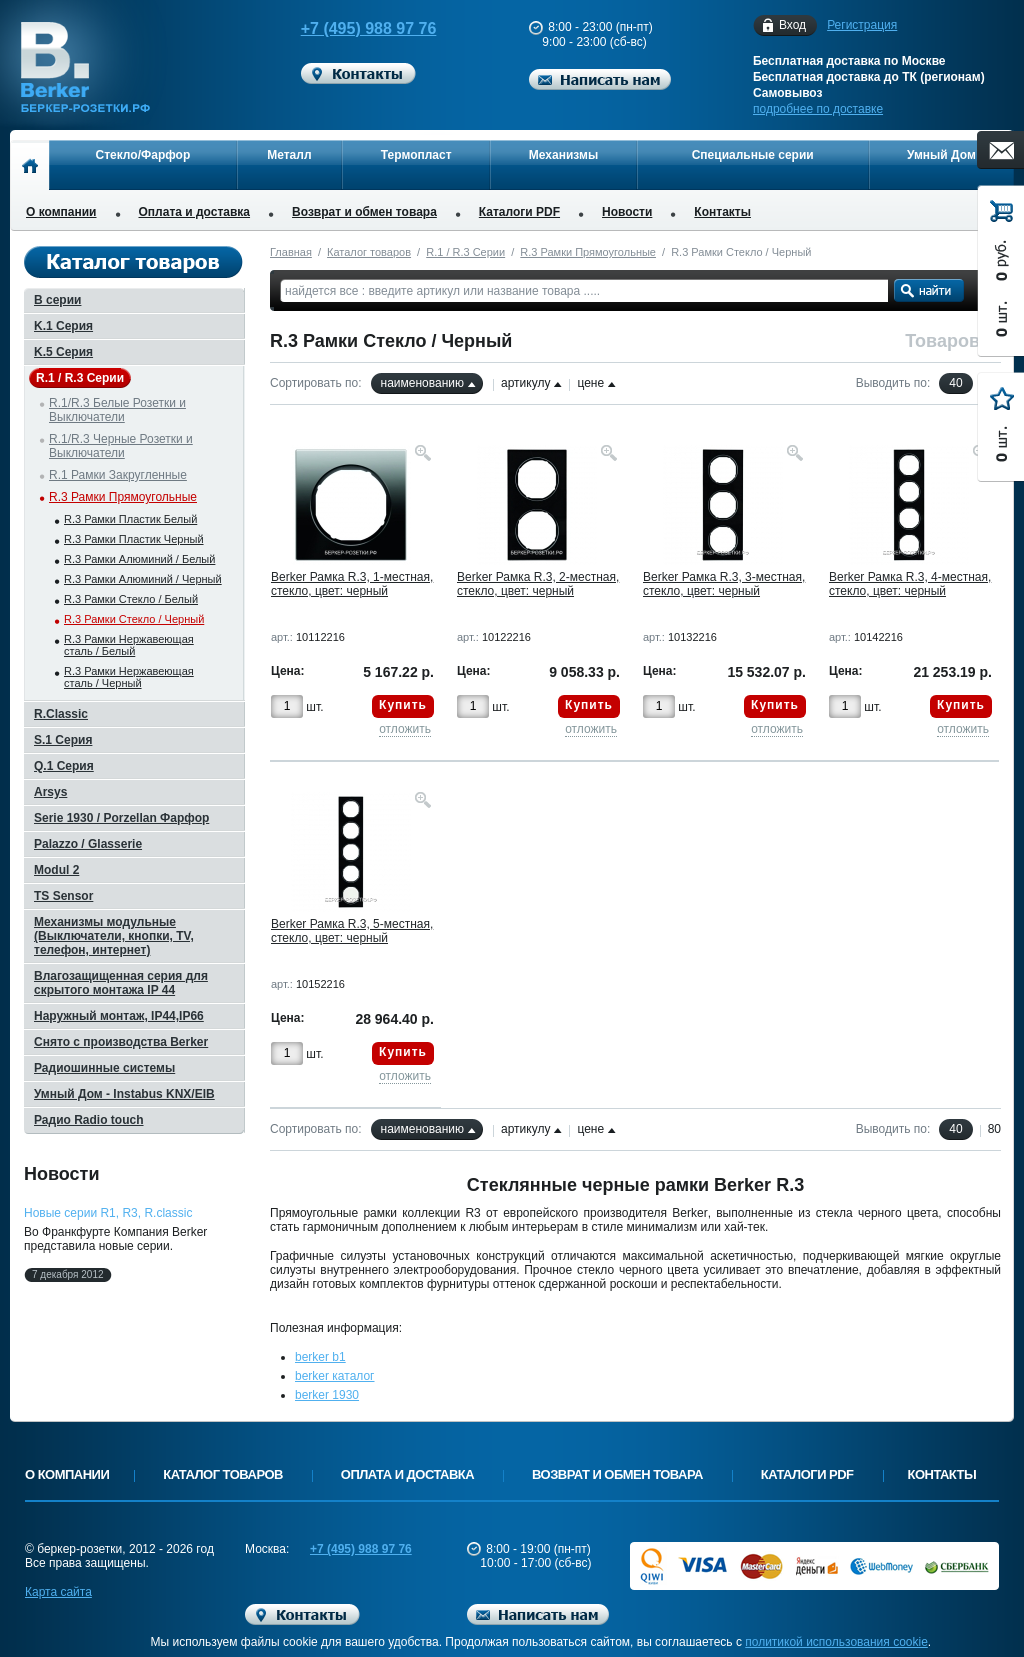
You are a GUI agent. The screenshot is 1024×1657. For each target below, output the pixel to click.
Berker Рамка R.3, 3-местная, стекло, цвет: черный (724, 584)
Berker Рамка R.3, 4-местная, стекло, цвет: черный (910, 584)
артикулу (525, 383)
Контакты (722, 212)
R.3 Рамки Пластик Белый (130, 519)
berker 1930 (327, 1395)
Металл (289, 155)
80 (994, 1129)
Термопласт (416, 155)
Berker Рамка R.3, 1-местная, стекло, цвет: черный (352, 584)
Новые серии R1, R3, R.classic (108, 1213)
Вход (792, 25)
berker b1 (320, 1357)
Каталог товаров (369, 252)
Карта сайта (58, 1592)
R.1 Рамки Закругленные (118, 475)
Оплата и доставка (195, 212)
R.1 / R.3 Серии (465, 252)
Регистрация (862, 25)
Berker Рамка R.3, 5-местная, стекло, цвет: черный (352, 931)
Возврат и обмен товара (364, 212)
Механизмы (563, 155)
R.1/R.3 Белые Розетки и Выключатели (117, 410)
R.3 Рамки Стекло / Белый (131, 599)
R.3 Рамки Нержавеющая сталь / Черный (129, 677)
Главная (291, 252)
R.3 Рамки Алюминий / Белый (139, 559)
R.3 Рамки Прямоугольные (588, 252)
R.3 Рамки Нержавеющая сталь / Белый (129, 645)
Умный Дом (941, 155)
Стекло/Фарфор (143, 155)
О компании (61, 212)
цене (590, 383)
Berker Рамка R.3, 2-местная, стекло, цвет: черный (538, 584)
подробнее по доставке (818, 109)
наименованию (422, 383)
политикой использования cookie (836, 1642)
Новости (627, 212)
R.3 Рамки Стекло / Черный (134, 619)
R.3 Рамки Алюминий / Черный (143, 579)
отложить (405, 729)
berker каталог (335, 1376)
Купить (403, 705)
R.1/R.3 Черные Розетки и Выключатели (121, 446)
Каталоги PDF (519, 212)
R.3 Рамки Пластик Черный (134, 539)
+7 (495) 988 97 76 (350, 28)
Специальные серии (753, 155)
